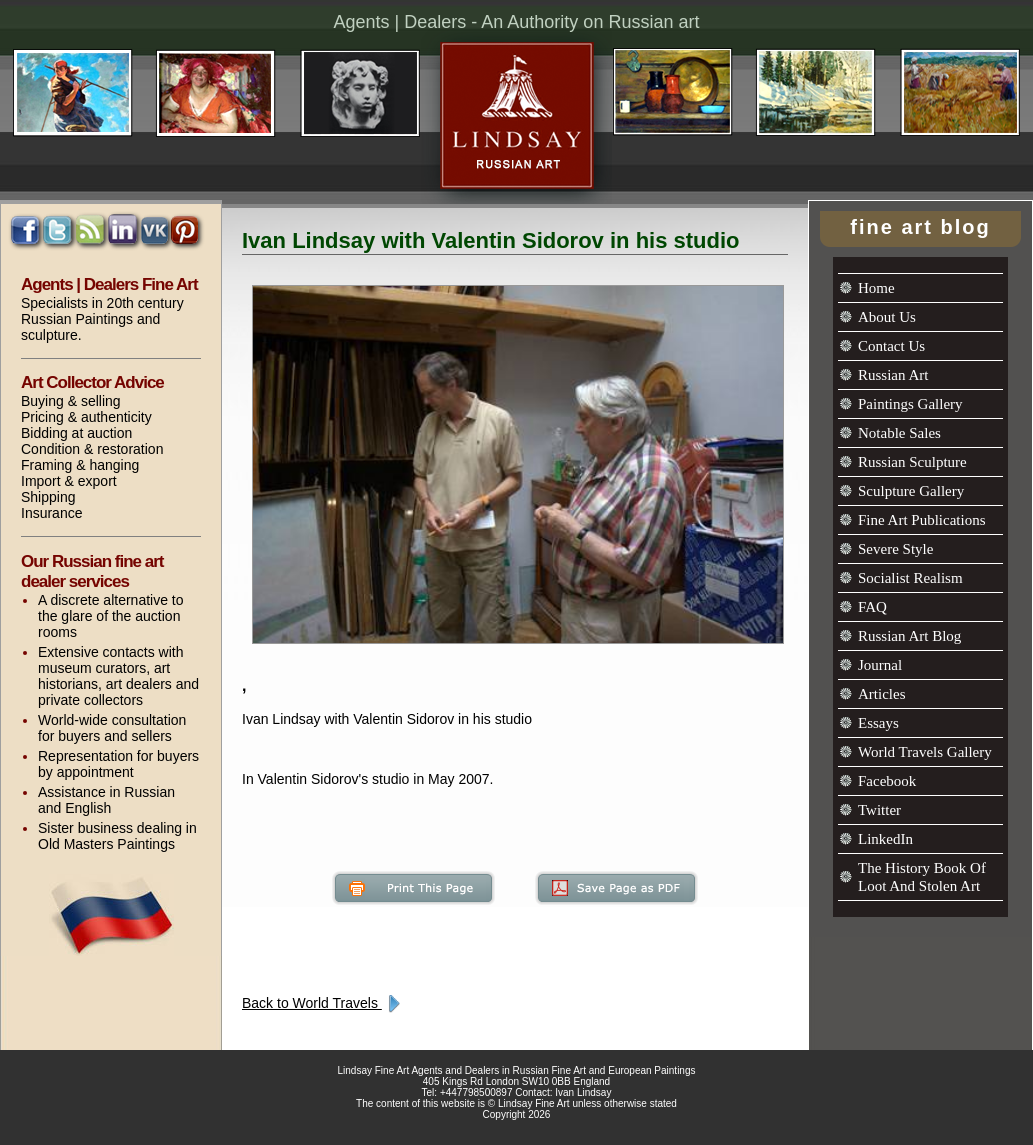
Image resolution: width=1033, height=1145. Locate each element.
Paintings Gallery (910, 404)
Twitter (879, 810)
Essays (878, 723)
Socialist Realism (910, 578)
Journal (880, 665)
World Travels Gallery (925, 752)
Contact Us (891, 346)
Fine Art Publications (922, 520)
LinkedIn (885, 839)
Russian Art (893, 375)
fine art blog (920, 227)
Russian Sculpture (912, 462)
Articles (881, 694)
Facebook (887, 781)
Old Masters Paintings (106, 844)
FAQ (872, 607)
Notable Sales (899, 433)
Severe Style (895, 549)
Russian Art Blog (909, 636)
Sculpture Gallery (911, 491)
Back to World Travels (324, 1003)
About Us (887, 317)
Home (876, 288)
